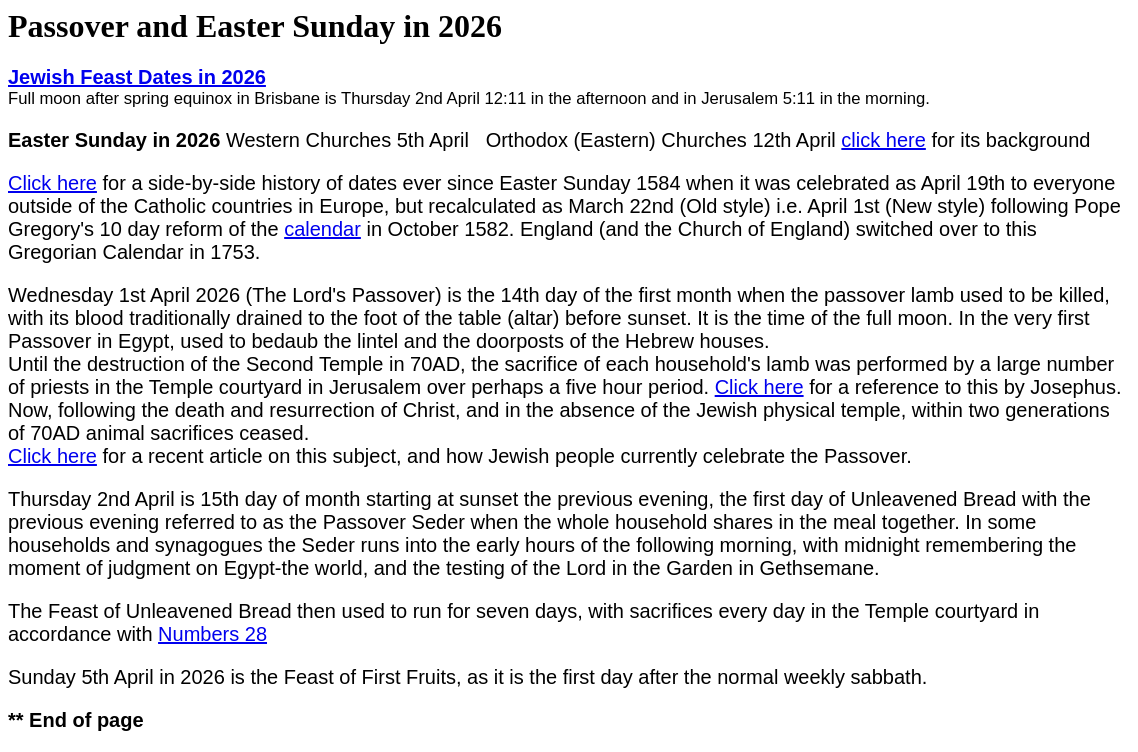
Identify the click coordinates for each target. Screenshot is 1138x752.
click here (883, 140)
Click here (52, 183)
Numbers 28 (212, 634)
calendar (322, 229)
